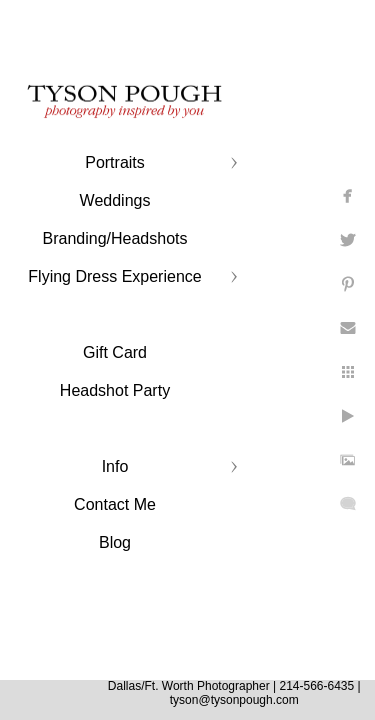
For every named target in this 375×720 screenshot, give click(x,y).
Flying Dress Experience (114, 276)
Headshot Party (115, 390)
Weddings (115, 200)
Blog (115, 542)
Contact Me (115, 504)
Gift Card (115, 352)
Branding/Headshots (115, 238)
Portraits (115, 162)
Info (115, 466)
